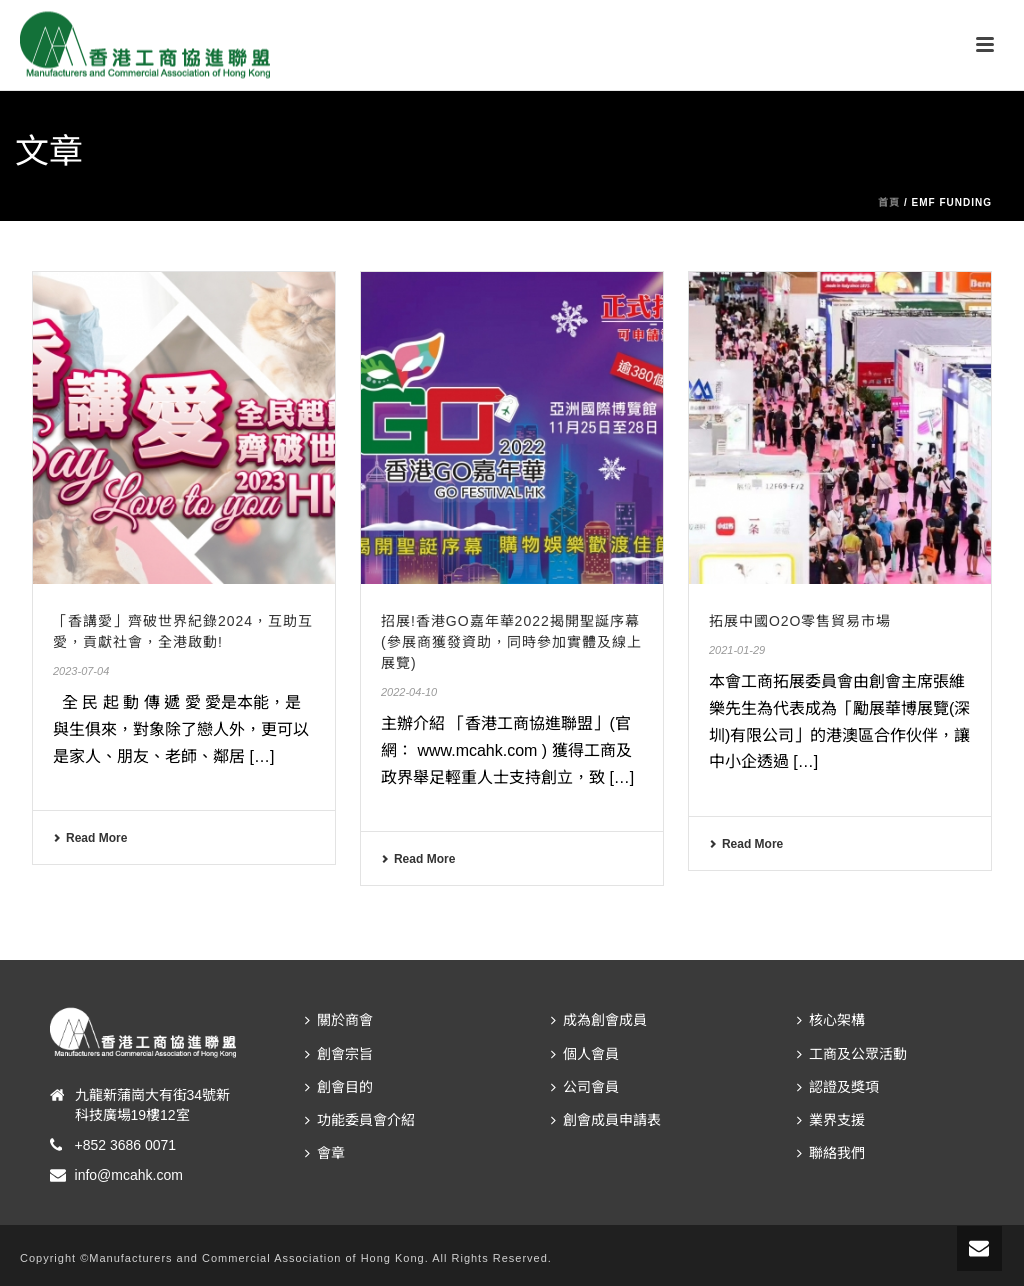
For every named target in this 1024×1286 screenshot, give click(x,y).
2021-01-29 (737, 650)
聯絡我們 (831, 1153)
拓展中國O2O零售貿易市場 (800, 621)
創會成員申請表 (606, 1120)
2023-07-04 (81, 671)
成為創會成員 (599, 1020)
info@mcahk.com (129, 1175)
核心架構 (831, 1020)
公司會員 (585, 1087)
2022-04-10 (409, 692)
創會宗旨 (339, 1054)
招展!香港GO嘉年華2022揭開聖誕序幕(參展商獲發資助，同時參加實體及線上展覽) (511, 642)
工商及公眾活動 (852, 1054)
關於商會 (339, 1020)
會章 (325, 1153)
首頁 (889, 202)
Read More (90, 838)
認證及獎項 (838, 1087)
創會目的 (339, 1087)
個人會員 (585, 1054)
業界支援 (831, 1120)
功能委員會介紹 (360, 1120)
